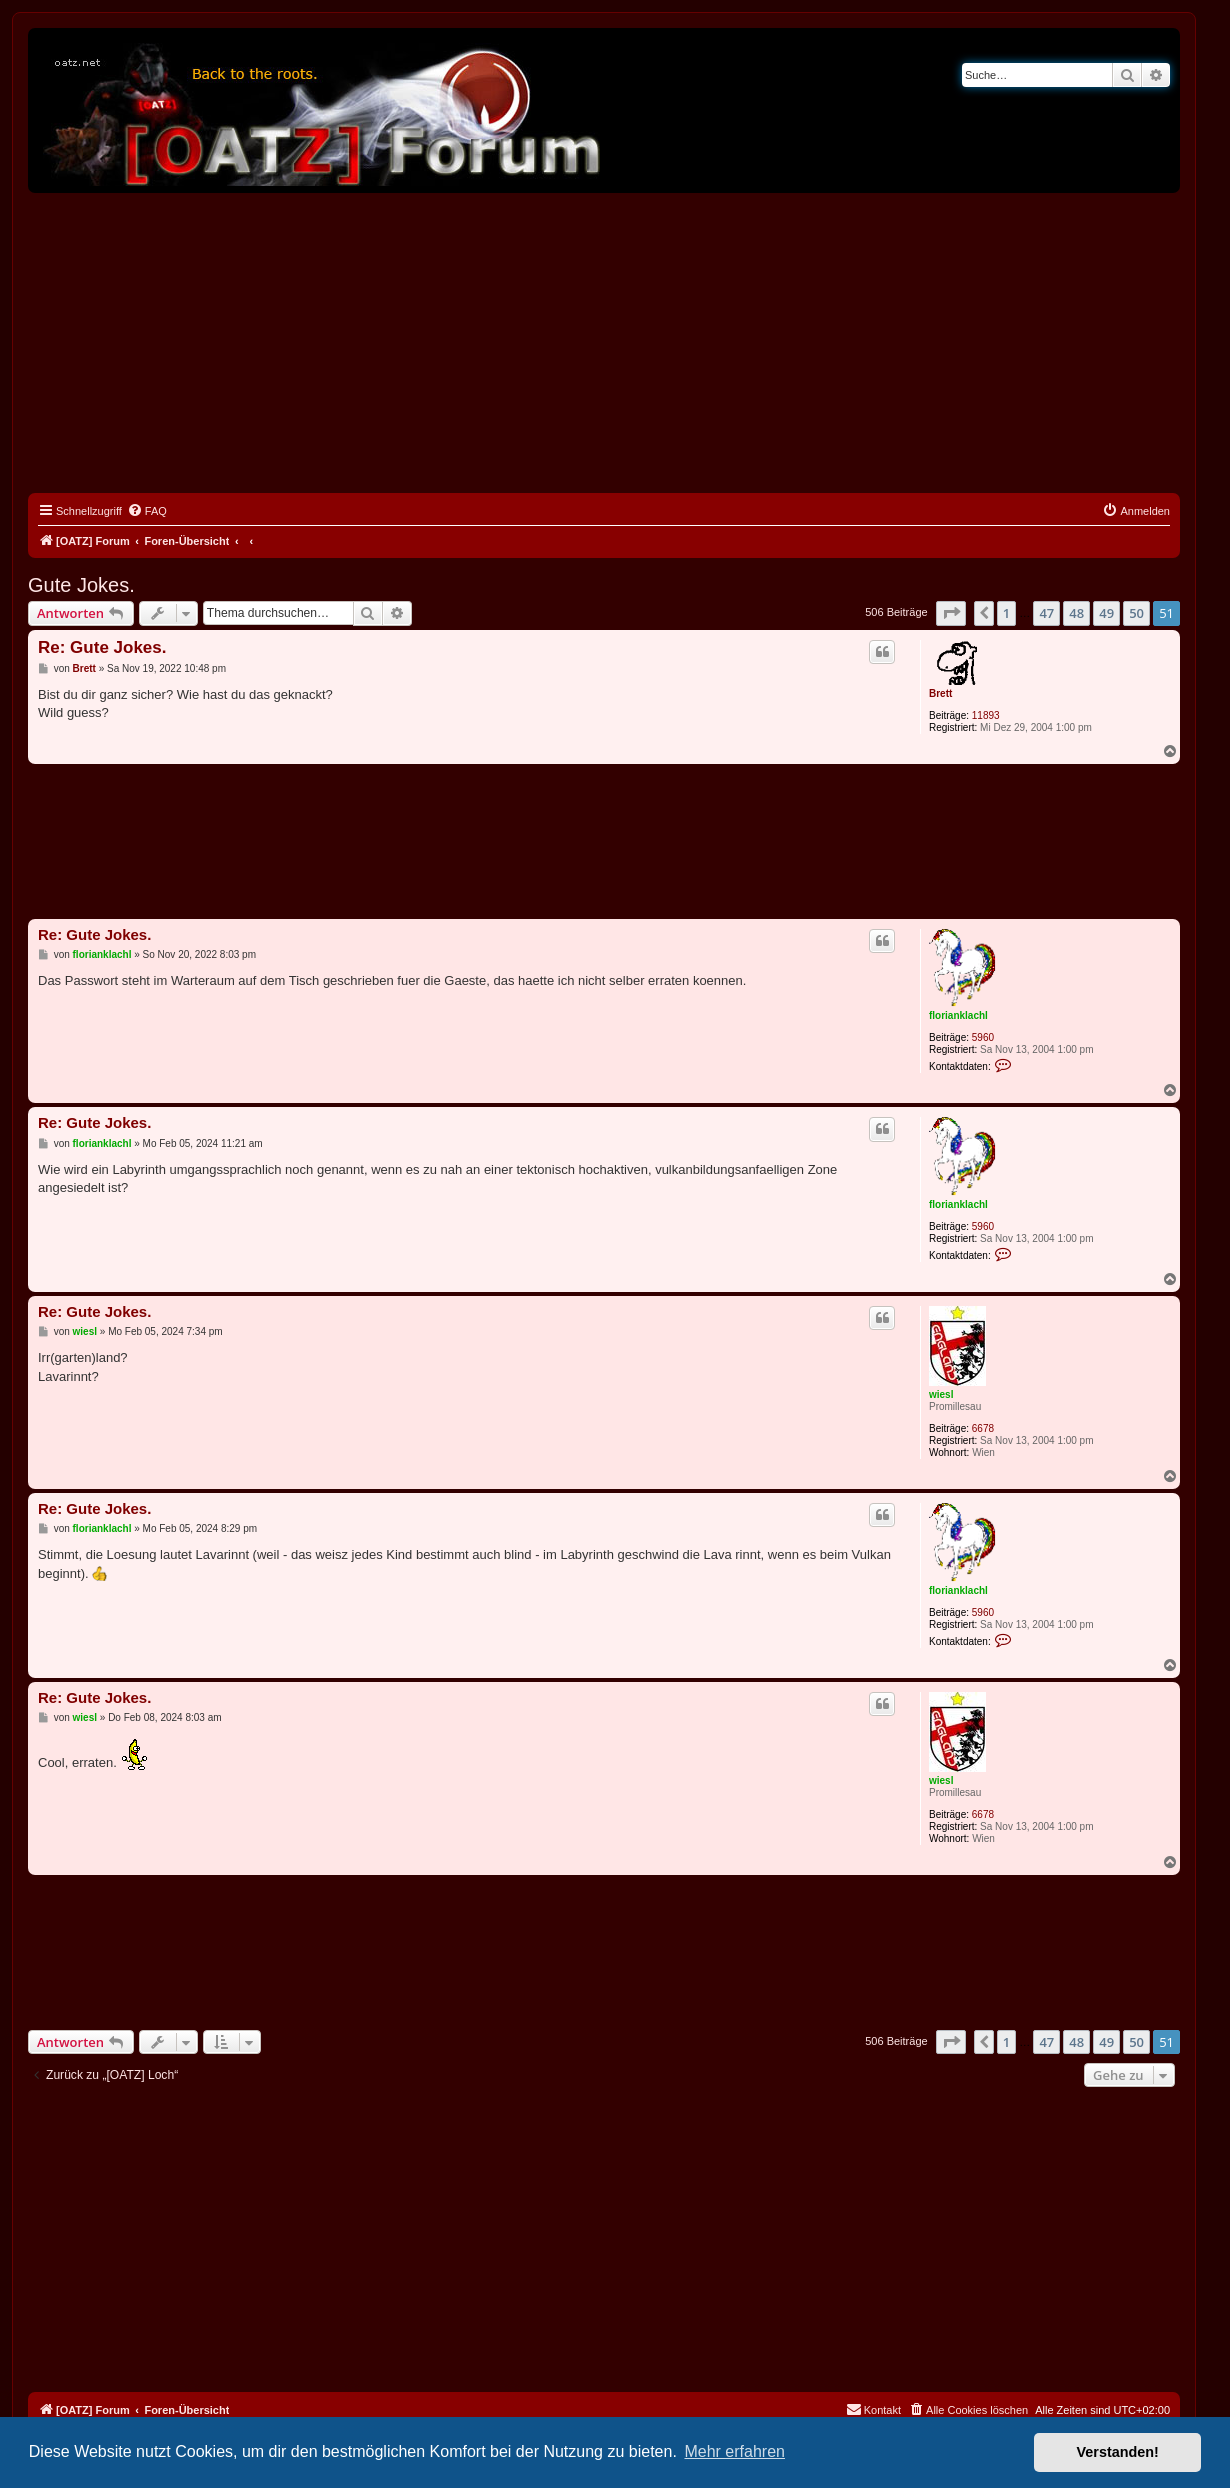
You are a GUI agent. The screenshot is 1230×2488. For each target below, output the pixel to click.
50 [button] (1136, 613)
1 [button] (1006, 613)
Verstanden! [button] (1118, 2452)
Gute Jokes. (81, 585)
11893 (986, 715)
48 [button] (1076, 613)
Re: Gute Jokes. (102, 647)
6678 (983, 1428)
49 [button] (1106, 613)
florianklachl (958, 1015)
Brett (940, 693)
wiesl (941, 1394)
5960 (983, 1037)
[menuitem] (147, 511)
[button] (951, 613)
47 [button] (1046, 613)
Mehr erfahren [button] (734, 2451)
